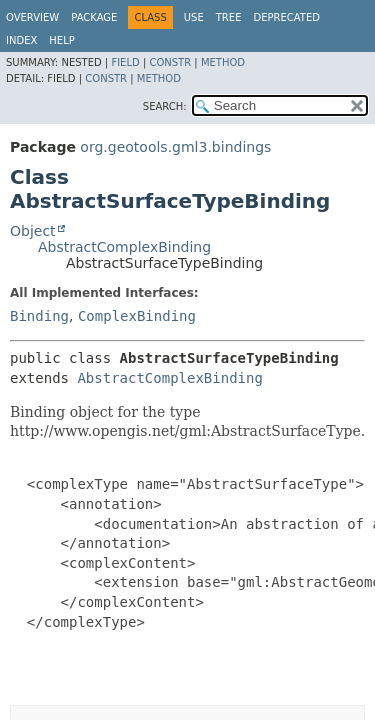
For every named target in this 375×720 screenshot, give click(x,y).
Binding (39, 316)
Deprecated (286, 17)
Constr (170, 62)
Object (33, 231)
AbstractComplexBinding (124, 247)
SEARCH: (165, 106)
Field (125, 62)
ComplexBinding (137, 316)
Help (61, 40)
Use (194, 17)
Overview (32, 17)
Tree (229, 17)
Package (94, 17)
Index (21, 40)
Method (223, 62)
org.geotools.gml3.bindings (175, 147)
